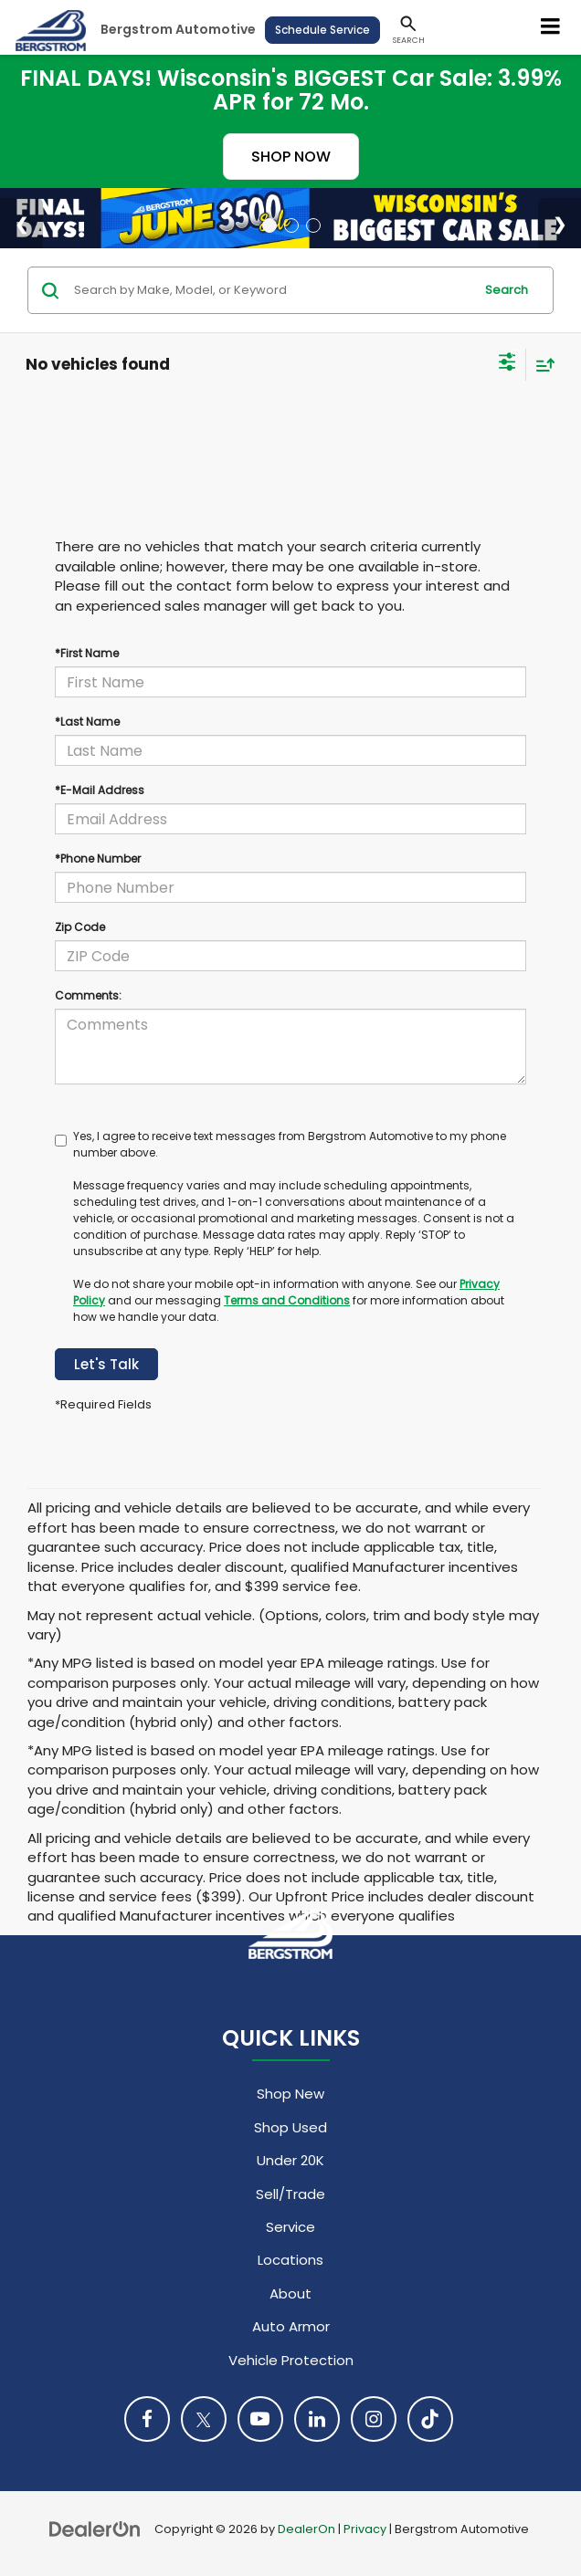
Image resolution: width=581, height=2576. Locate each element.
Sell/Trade (290, 2194)
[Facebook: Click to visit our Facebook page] (147, 2419)
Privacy (364, 2529)
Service (290, 2226)
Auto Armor (291, 2326)
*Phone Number (98, 858)
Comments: (88, 995)
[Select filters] (507, 364)
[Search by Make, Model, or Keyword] (271, 290)
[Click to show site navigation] (551, 27)
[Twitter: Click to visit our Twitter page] (203, 2419)
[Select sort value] (540, 365)
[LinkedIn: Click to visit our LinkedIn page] (316, 2419)
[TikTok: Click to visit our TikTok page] (430, 2419)
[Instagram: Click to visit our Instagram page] (373, 2419)
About (290, 2293)
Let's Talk (106, 1364)
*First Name (87, 653)
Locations (290, 2259)
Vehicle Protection (291, 2360)
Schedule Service (322, 29)
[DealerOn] (95, 2528)
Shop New (290, 2093)
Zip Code (80, 927)
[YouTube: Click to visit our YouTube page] (260, 2419)
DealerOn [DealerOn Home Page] (306, 2529)
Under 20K (290, 2160)
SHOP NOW (291, 156)
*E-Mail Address (99, 790)
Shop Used (290, 2127)
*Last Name (87, 721)
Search (506, 289)
